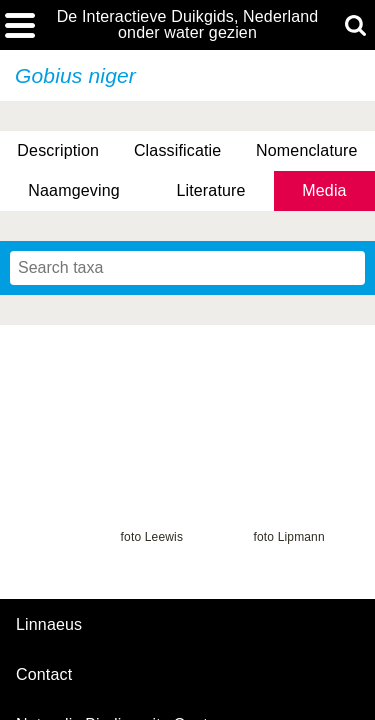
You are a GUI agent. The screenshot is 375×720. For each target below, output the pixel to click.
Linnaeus (49, 625)
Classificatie (177, 150)
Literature (210, 190)
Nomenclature (307, 150)
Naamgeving (73, 190)
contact (44, 674)
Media (324, 190)
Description (58, 150)
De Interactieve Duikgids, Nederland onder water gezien (188, 25)
